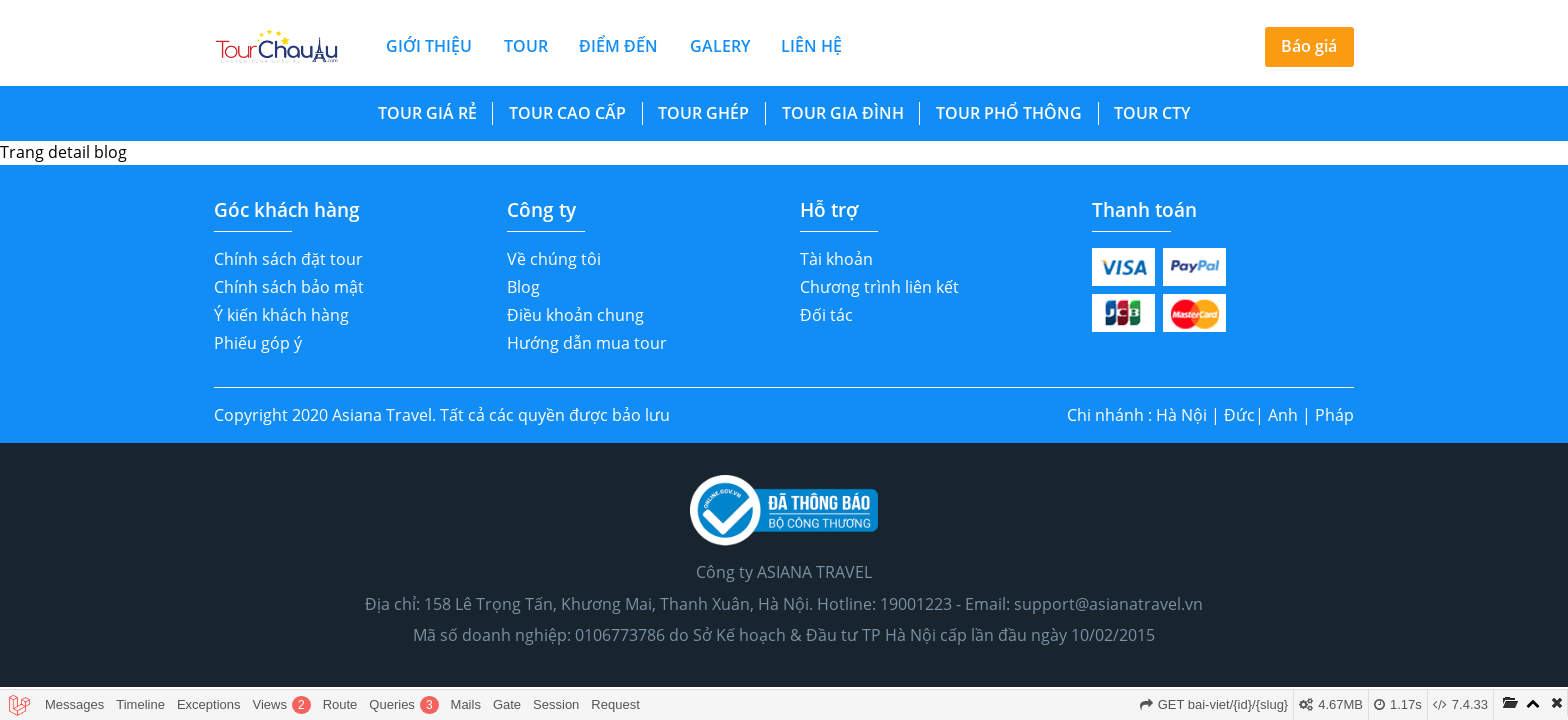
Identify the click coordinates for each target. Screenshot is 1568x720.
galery (720, 46)
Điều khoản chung (575, 315)
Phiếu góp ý (258, 343)
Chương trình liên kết (879, 287)
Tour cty (1152, 113)
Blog (523, 287)
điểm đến (618, 46)
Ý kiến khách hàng (281, 315)
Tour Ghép (703, 113)
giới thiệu (429, 46)
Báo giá (1309, 46)
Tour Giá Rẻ (427, 113)
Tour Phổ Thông (1009, 113)
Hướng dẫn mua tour (587, 343)
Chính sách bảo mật (289, 287)
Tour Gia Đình (843, 113)
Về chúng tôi (554, 259)
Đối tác (826, 315)
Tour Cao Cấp (567, 113)
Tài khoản (836, 259)
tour (526, 46)
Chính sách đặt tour (288, 259)
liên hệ (811, 46)
